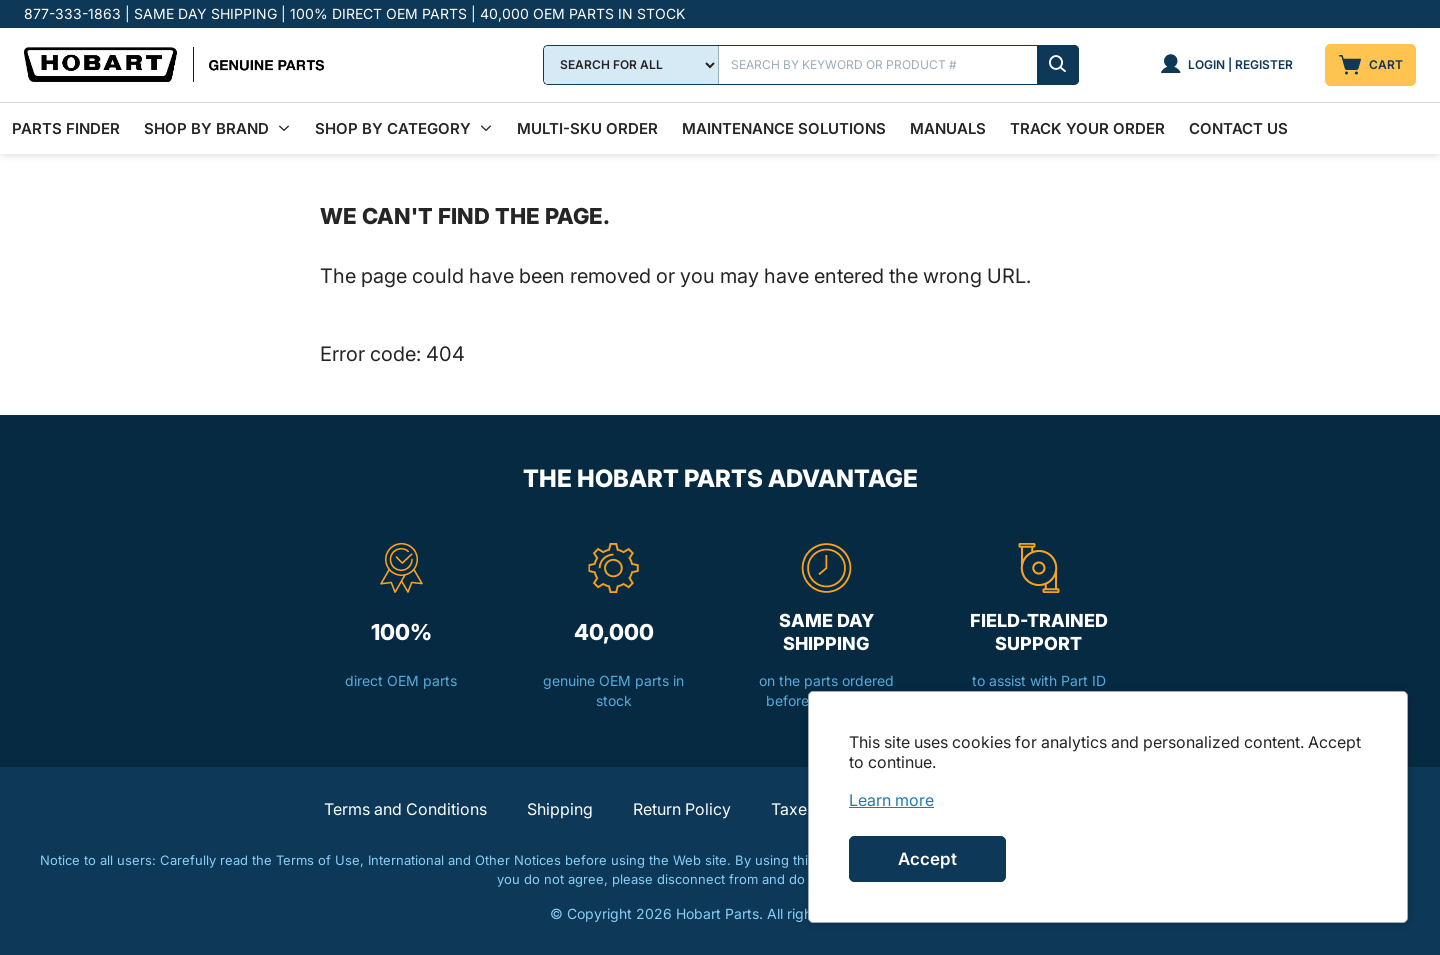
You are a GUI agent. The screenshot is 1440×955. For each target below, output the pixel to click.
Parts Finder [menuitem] (66, 128)
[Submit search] (1058, 65)
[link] (891, 800)
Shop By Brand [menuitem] (206, 128)
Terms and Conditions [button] (405, 809)
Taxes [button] (793, 809)
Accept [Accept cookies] (927, 859)
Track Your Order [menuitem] (1087, 128)
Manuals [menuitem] (948, 128)
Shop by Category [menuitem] (393, 128)
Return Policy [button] (682, 809)
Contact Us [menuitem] (1238, 128)
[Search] (899, 65)
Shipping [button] (560, 809)
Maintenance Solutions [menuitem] (784, 128)
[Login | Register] (1226, 65)
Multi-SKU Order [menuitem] (587, 128)
